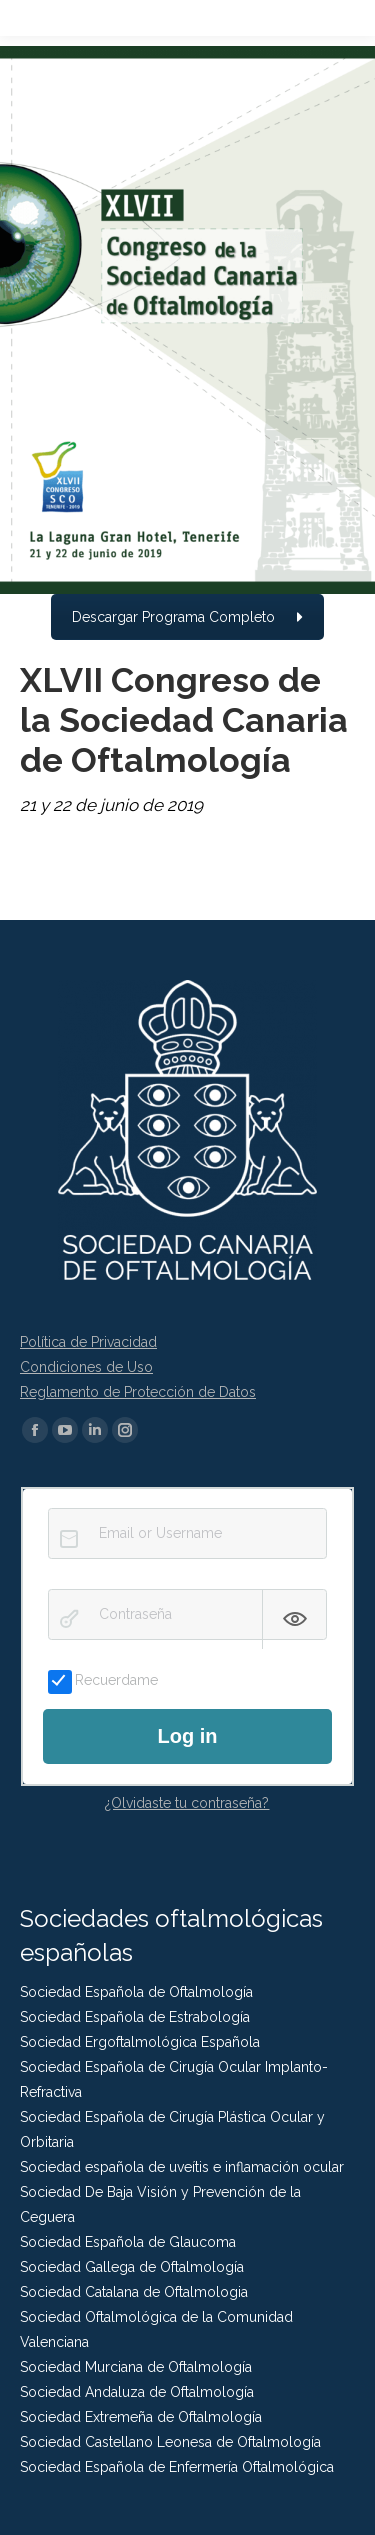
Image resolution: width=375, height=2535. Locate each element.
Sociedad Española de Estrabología (135, 2017)
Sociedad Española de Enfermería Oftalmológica (177, 2467)
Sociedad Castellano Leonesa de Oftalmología (170, 2442)
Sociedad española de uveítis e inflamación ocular (182, 2167)
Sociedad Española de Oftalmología (136, 1992)
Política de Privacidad (88, 1342)
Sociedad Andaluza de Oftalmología (137, 2392)
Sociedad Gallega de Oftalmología (132, 2267)
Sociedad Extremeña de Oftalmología (141, 2417)
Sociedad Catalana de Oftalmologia (134, 2292)
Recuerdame (103, 1680)
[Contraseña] (187, 1614)
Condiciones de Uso (86, 1367)
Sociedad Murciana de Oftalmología (136, 2367)
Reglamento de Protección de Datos (138, 1392)
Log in (188, 1736)
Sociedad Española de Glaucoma (128, 2242)
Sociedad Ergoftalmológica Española (140, 2042)
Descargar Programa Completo (187, 617)
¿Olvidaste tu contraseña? (187, 1803)
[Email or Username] (187, 1533)
